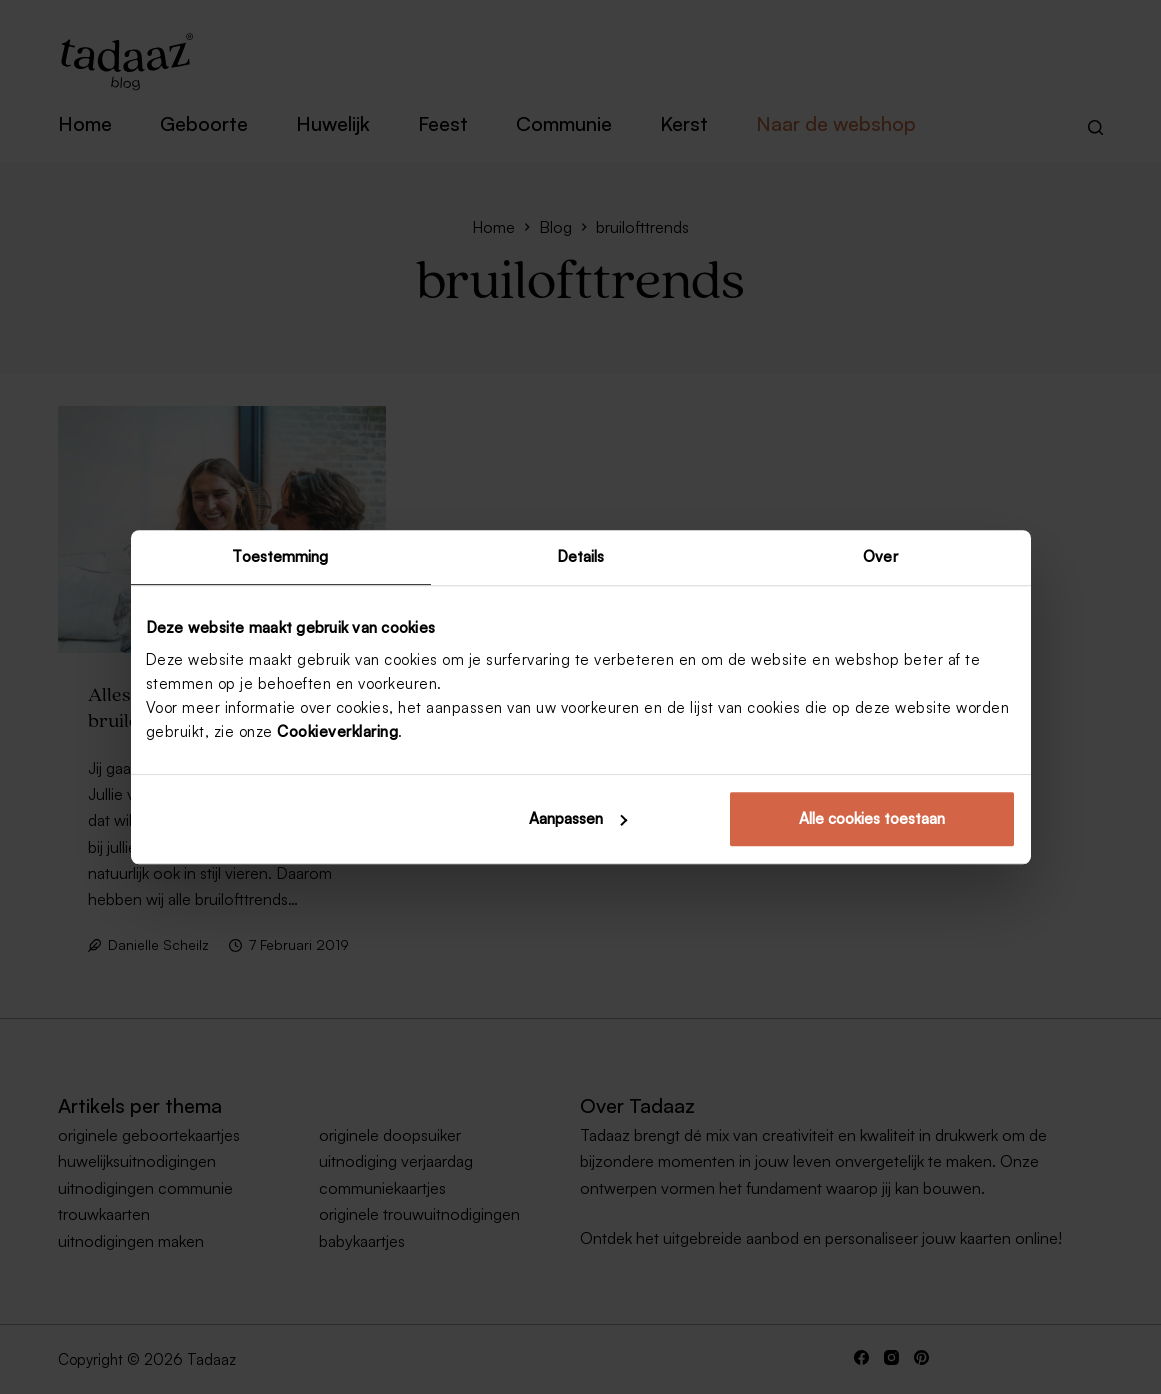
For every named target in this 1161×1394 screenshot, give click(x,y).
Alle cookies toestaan (872, 818)
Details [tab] (581, 556)
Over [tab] (880, 556)
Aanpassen (578, 818)
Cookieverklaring (337, 731)
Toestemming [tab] (280, 556)
